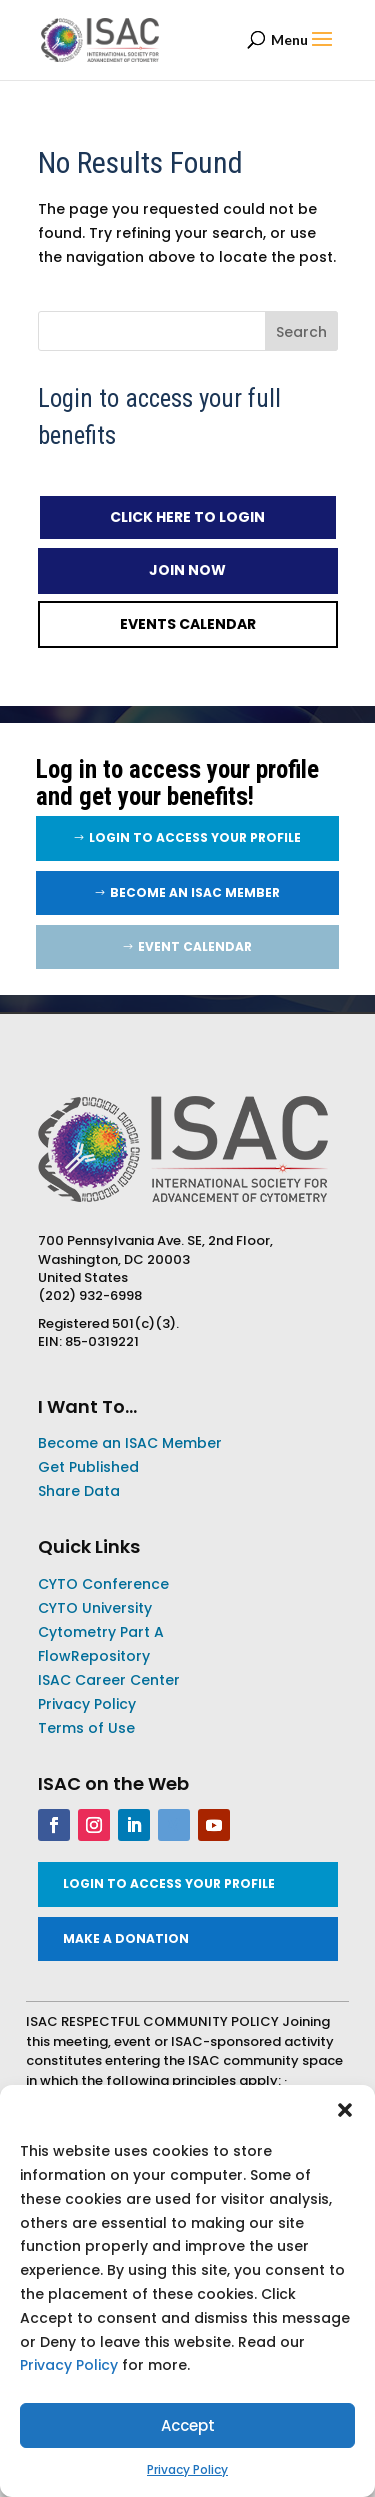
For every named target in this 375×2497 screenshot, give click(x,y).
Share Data (79, 1491)
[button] (345, 2110)
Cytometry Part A (101, 1632)
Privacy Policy (69, 2365)
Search (301, 332)
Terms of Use (86, 1728)
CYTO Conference (103, 1584)
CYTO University (95, 1608)
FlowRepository (94, 1656)
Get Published (88, 1467)
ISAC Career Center (109, 1680)
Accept (188, 2425)
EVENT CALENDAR (195, 946)
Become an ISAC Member (195, 892)
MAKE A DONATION (126, 1938)
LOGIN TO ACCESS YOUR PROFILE (195, 837)
